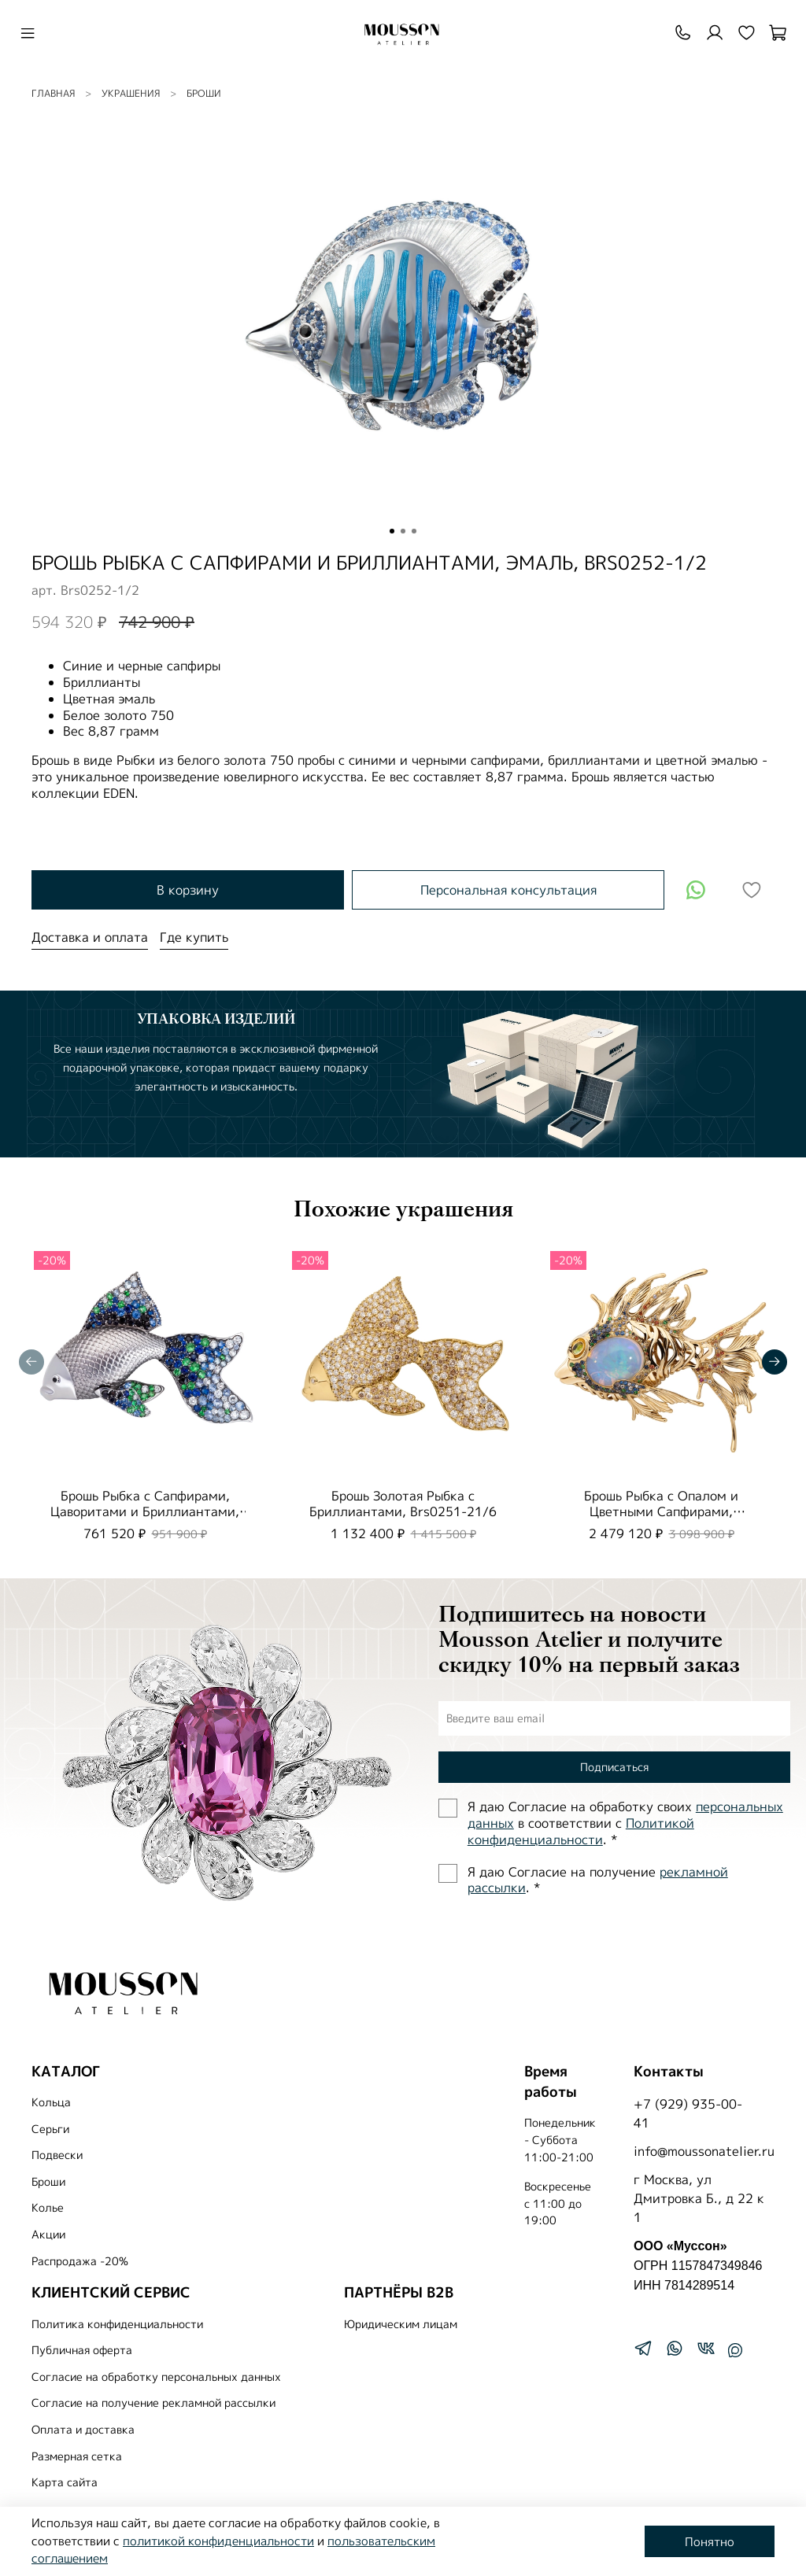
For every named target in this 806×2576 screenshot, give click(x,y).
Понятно (709, 2542)
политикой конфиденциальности (218, 2541)
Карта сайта (64, 2482)
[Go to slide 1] (392, 531)
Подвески (57, 2155)
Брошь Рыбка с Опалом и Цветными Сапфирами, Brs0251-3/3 (661, 1511)
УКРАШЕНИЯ (131, 93)
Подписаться (614, 1766)
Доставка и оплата (89, 937)
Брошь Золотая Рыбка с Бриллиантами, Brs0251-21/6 (403, 1503)
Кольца (51, 2102)
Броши (204, 93)
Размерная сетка (76, 2456)
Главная (53, 93)
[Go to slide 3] (414, 531)
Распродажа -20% (79, 2261)
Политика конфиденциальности (117, 2324)
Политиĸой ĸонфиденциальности (581, 1831)
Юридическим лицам (400, 2324)
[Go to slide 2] (403, 531)
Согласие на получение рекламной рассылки (153, 2403)
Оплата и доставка (83, 2430)
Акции (48, 2234)
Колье (47, 2208)
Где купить (194, 937)
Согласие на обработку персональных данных (156, 2377)
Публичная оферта (81, 2350)
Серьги (50, 2129)
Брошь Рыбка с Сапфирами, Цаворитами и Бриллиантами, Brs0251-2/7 (144, 1511)
